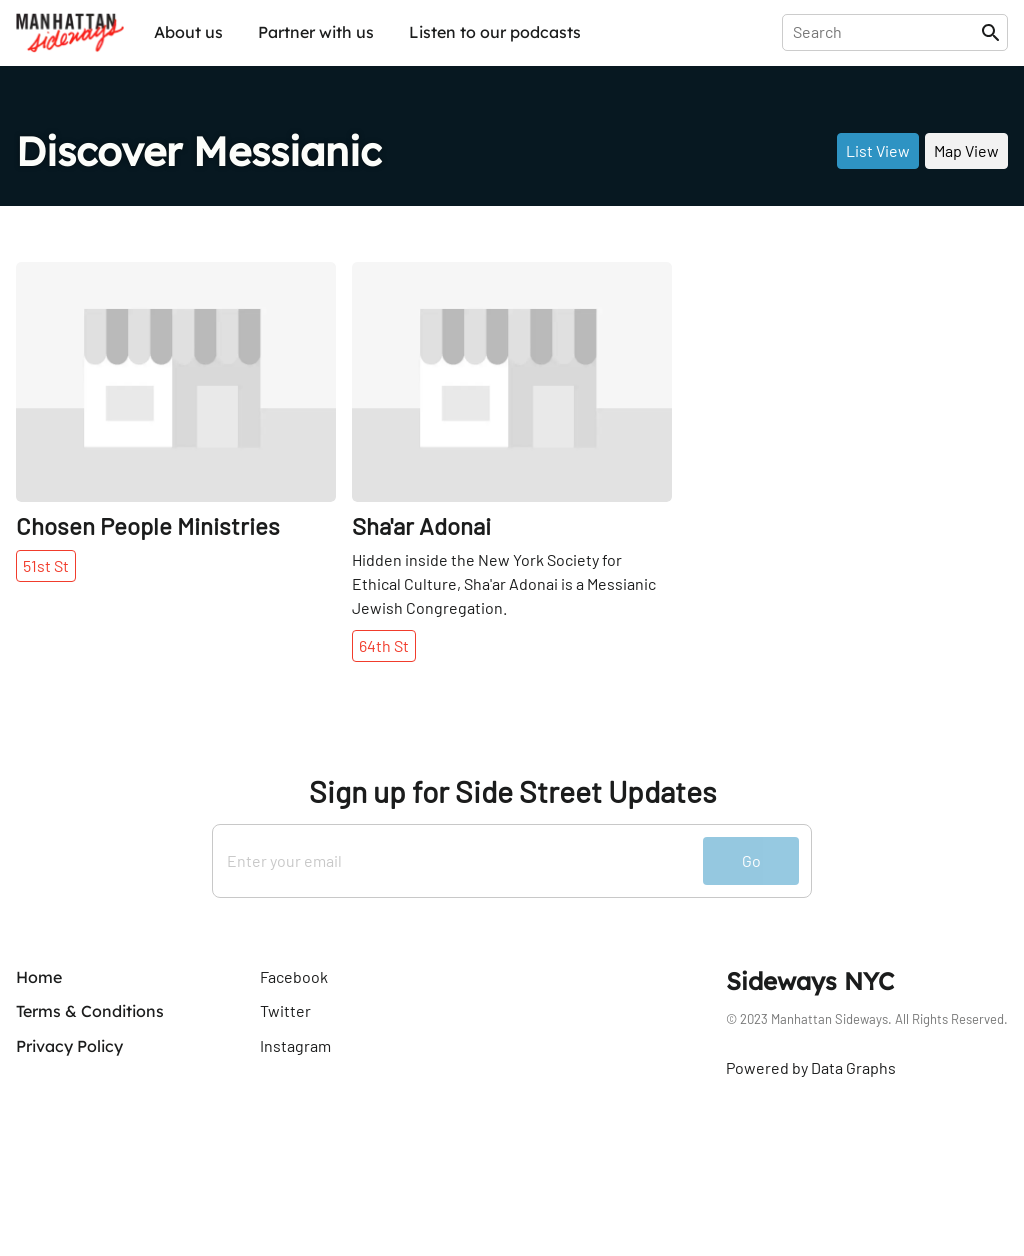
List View (878, 150)
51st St (46, 565)
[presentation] (885, 32)
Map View (966, 150)
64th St (384, 645)
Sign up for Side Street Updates (512, 791)
